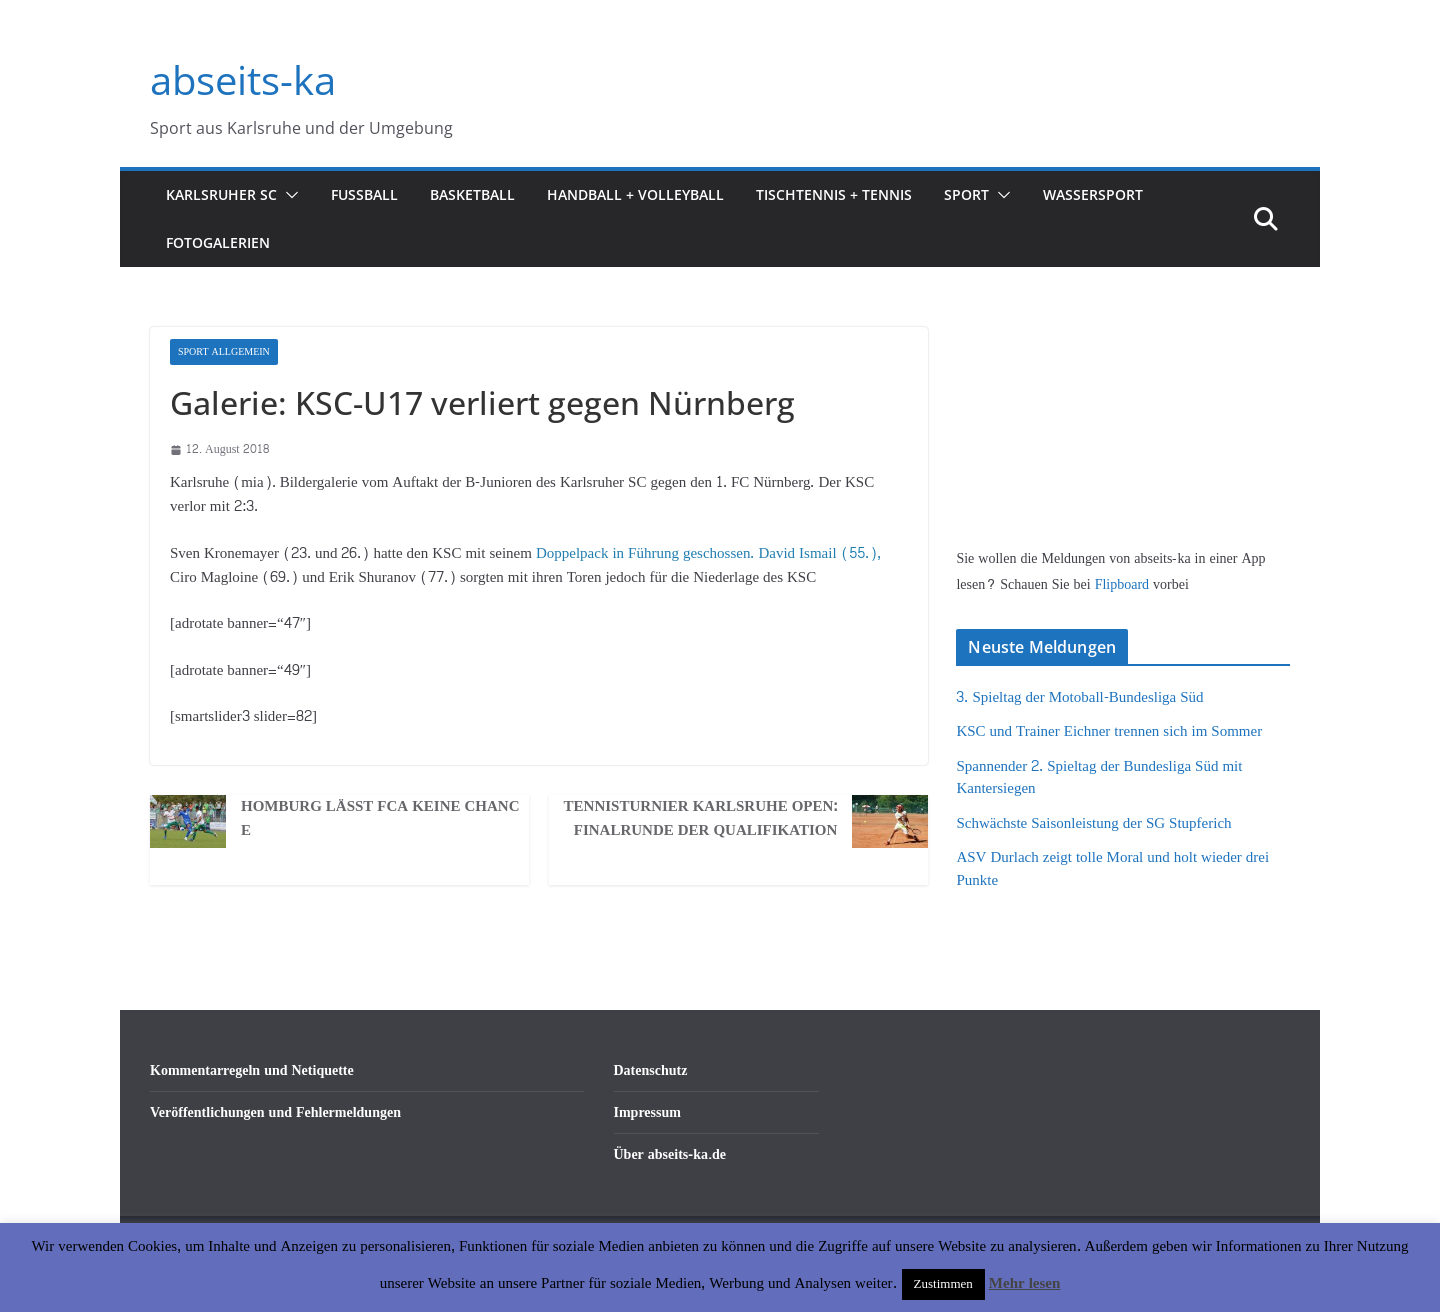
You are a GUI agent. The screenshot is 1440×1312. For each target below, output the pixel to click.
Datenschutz (651, 1070)
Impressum (647, 1112)
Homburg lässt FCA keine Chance (380, 819)
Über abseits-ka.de (670, 1154)
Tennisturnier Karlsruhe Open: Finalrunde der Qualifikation (701, 819)
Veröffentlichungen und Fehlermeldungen (275, 1112)
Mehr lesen (1024, 1283)
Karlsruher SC (221, 194)
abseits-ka (243, 79)
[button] (288, 195)
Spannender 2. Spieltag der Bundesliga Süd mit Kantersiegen (1099, 778)
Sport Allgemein (224, 352)
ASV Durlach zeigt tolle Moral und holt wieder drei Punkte (1112, 869)
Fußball (364, 194)
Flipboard (1124, 584)
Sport (966, 194)
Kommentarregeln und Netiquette (252, 1070)
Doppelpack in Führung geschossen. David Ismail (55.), (708, 553)
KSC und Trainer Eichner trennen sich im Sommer (1109, 731)
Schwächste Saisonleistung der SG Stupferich (1093, 823)
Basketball (472, 194)
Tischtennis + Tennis (834, 194)
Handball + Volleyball (635, 194)
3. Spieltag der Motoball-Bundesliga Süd (1079, 697)
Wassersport (1093, 194)
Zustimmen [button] (943, 1284)
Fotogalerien (218, 242)
